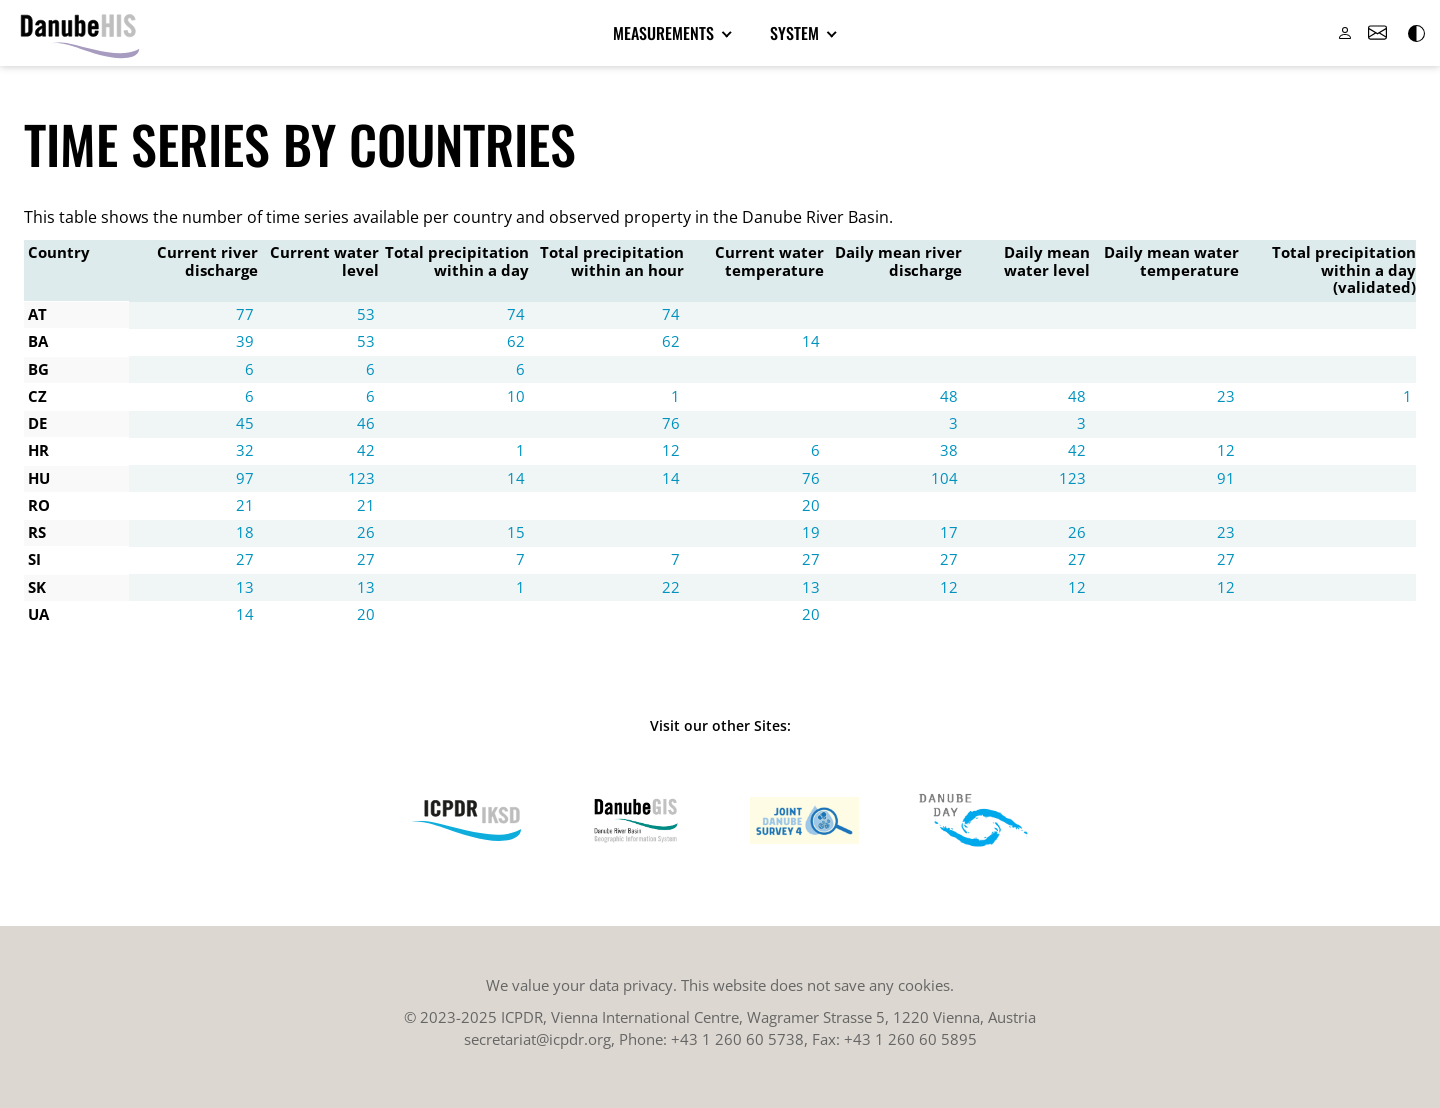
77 (245, 314)
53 (366, 314)
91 (1226, 478)
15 (516, 532)
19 (811, 532)
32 (245, 450)
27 (245, 559)
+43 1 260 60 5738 (737, 1039)
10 (516, 396)
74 (516, 314)
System (796, 33)
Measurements (665, 33)
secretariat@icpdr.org (537, 1039)
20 (811, 505)
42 (366, 450)
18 (245, 532)
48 (949, 396)
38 (949, 450)
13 (245, 587)
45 (245, 423)
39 (245, 341)
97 (245, 478)
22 (671, 587)
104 (944, 478)
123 (361, 478)
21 (245, 505)
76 (671, 423)
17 (949, 532)
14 (811, 341)
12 (671, 450)
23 (1226, 396)
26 (366, 532)
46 (366, 423)
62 (516, 341)
